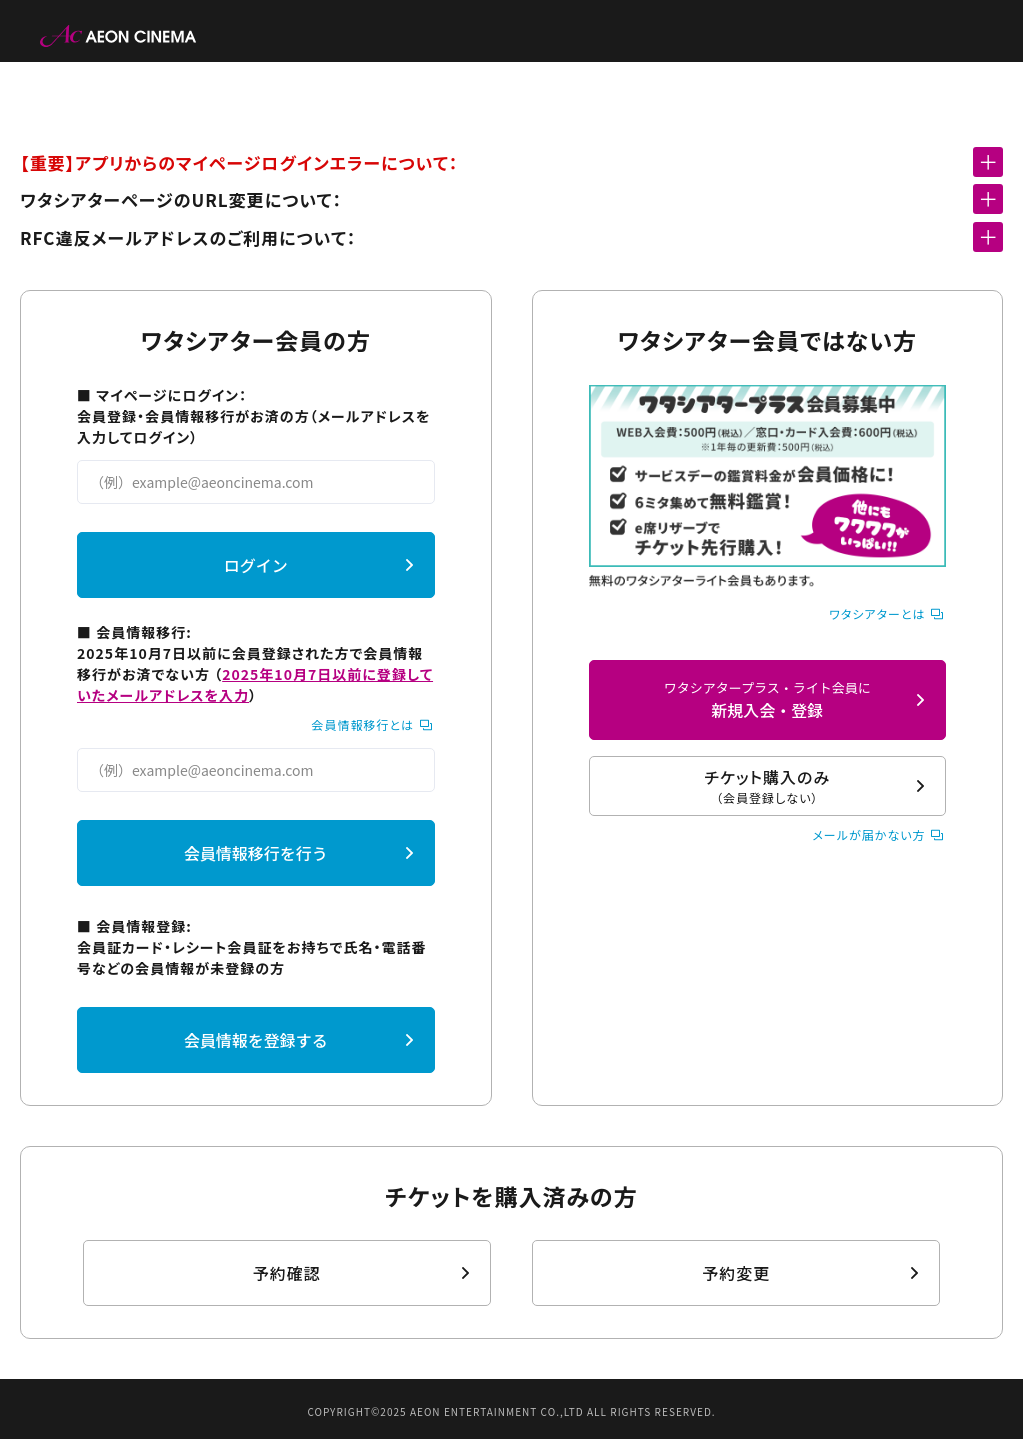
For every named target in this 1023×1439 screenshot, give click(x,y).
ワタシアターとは (877, 613)
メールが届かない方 (868, 834)
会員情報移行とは (362, 724)
